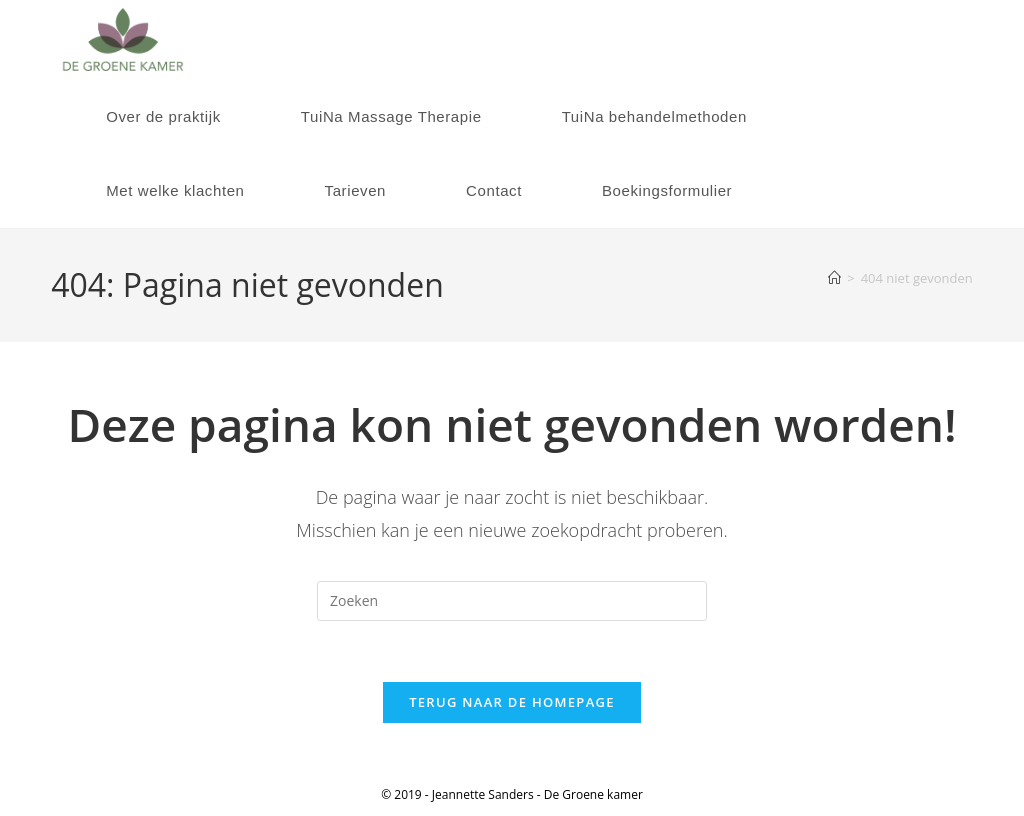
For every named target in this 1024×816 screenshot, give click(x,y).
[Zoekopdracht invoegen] (512, 601)
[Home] (834, 278)
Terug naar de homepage (512, 702)
